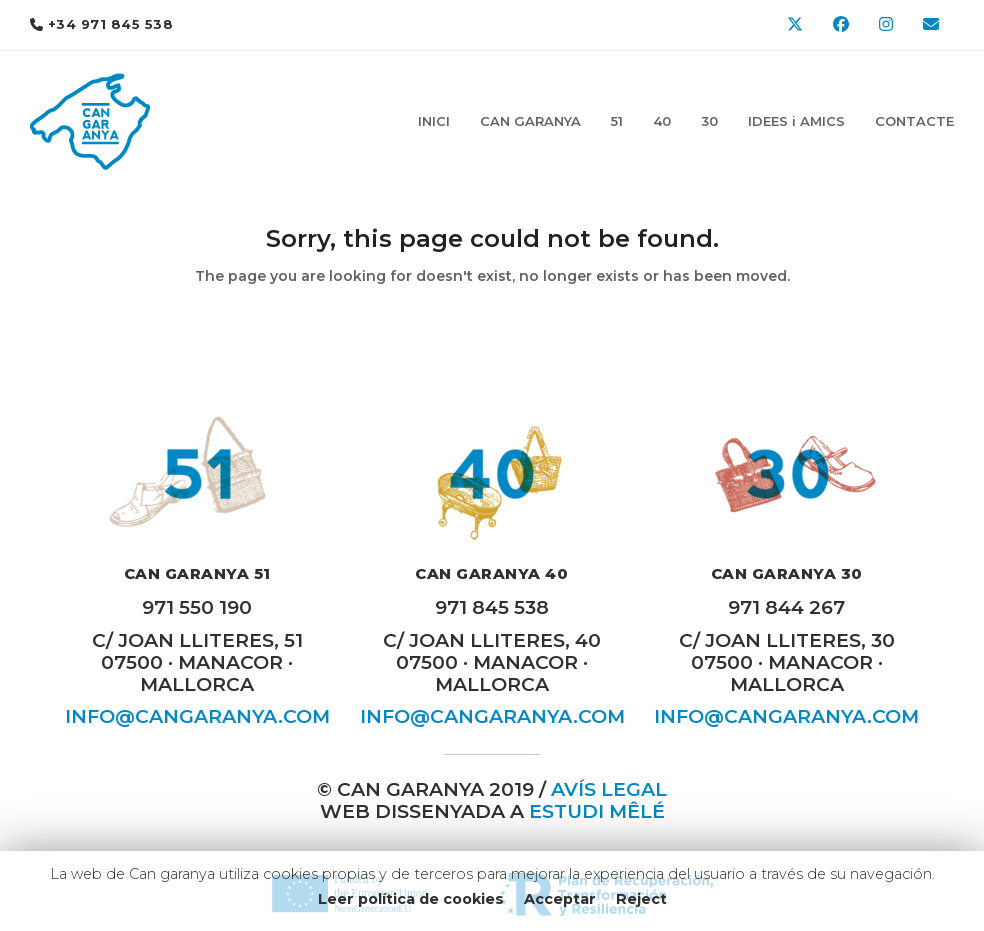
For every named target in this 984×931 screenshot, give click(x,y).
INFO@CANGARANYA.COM (197, 716)
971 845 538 (492, 607)
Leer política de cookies (411, 899)
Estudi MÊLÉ (597, 811)
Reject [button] (641, 899)
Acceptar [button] (560, 899)
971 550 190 (197, 607)
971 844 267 (786, 607)
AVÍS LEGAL (609, 789)
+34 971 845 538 (111, 24)
